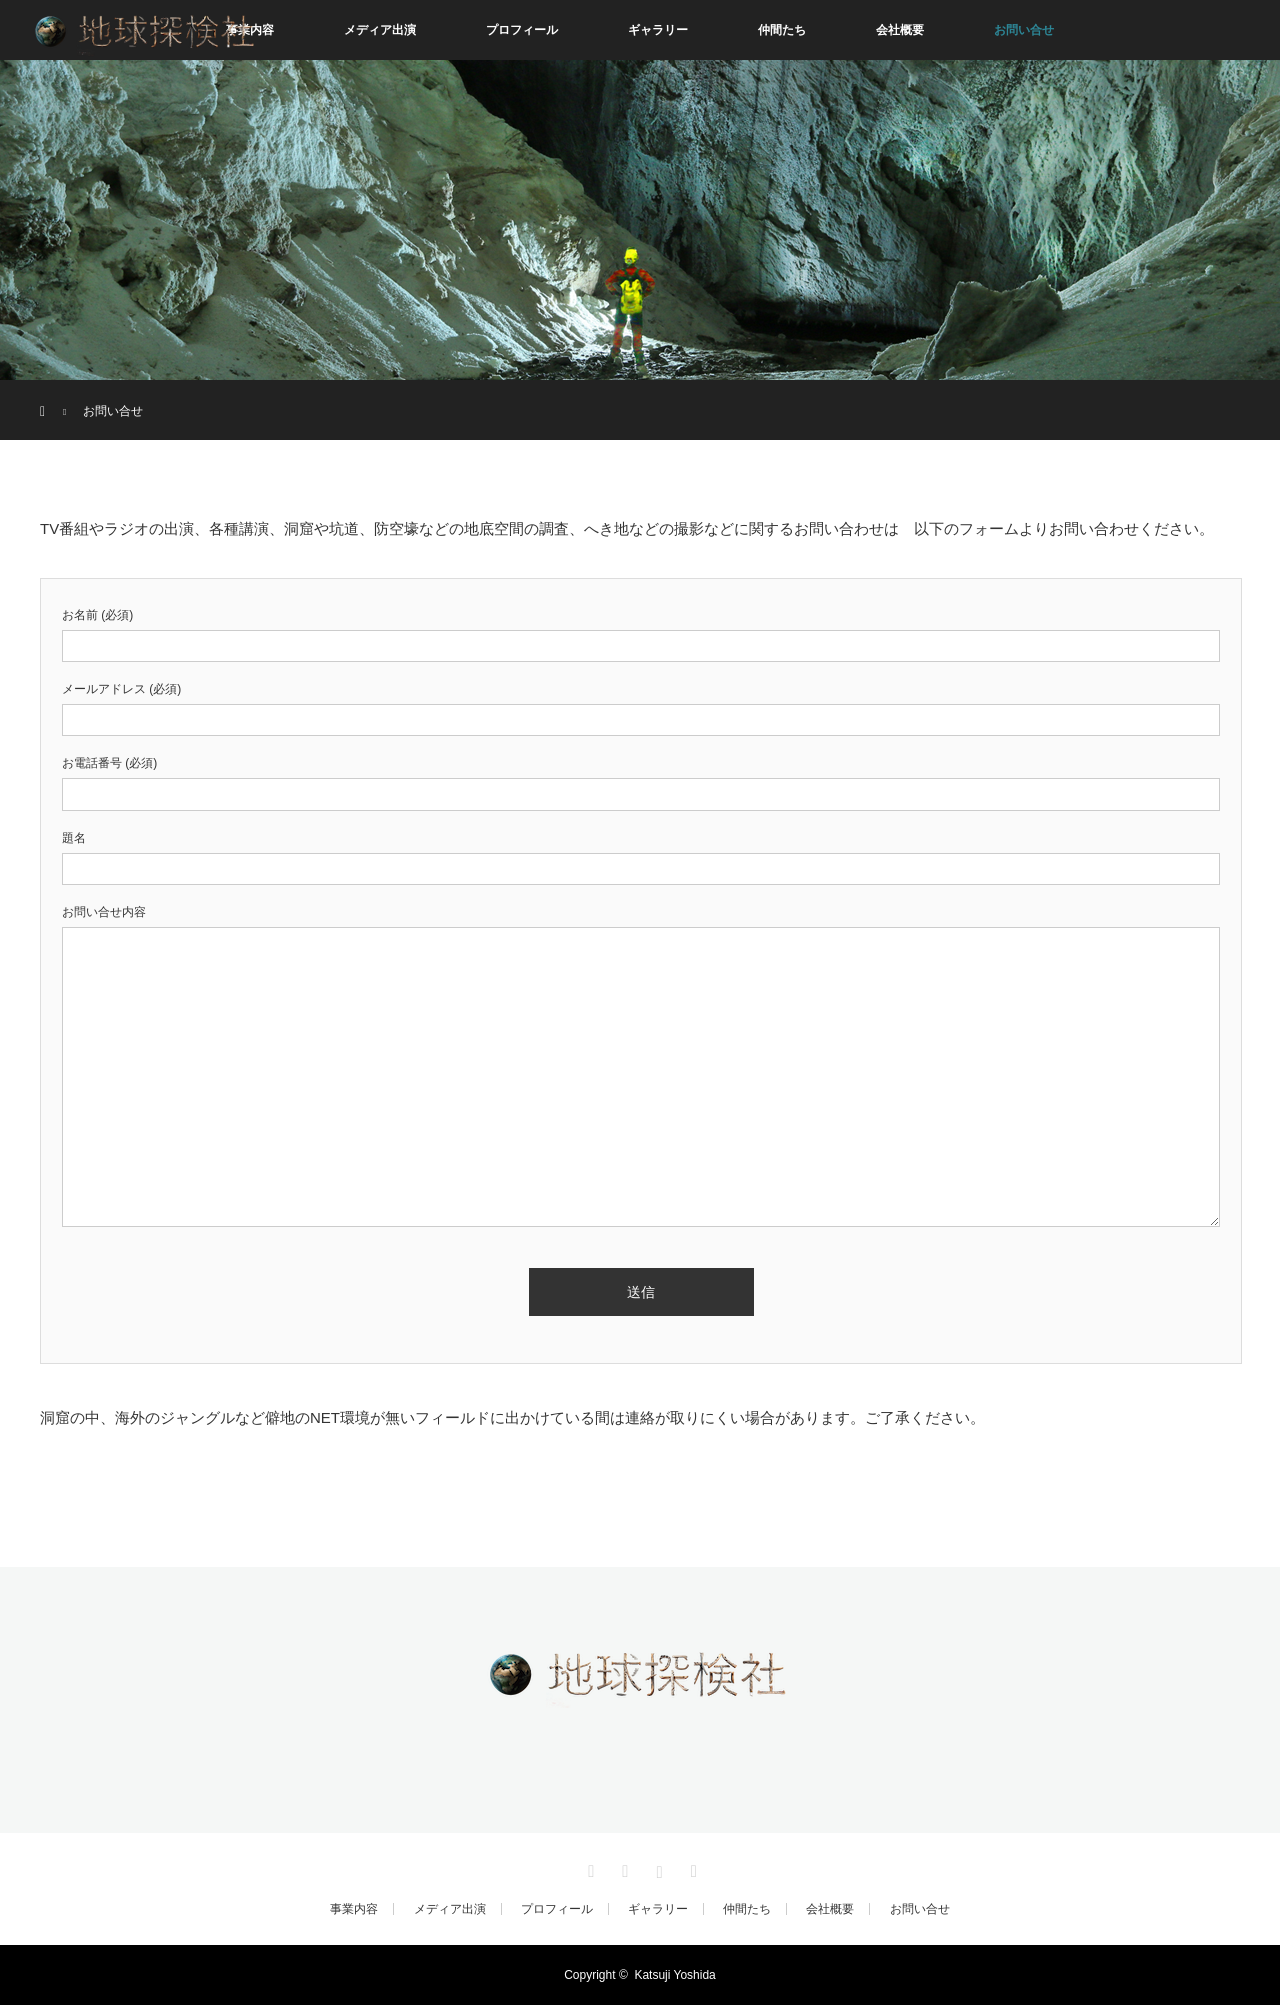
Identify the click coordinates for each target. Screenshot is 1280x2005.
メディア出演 (380, 30)
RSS (691, 1868)
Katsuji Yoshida (674, 1975)
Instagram (657, 1868)
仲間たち (782, 30)
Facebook (623, 1868)
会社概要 (900, 30)
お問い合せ (1024, 30)
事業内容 (354, 1909)
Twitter (589, 1868)
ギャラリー (658, 30)
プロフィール (522, 30)
